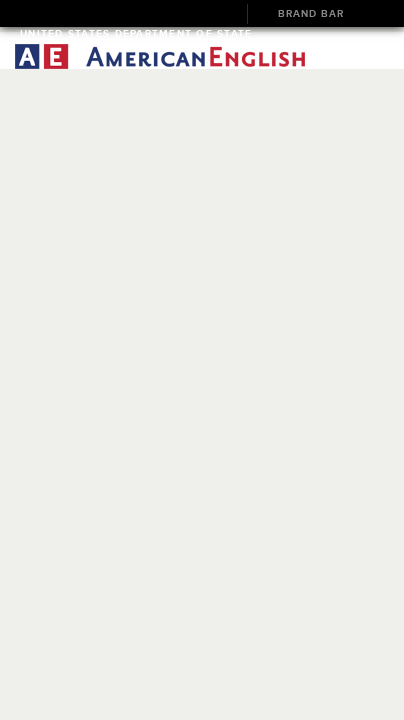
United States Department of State (136, 33)
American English (160, 56)
